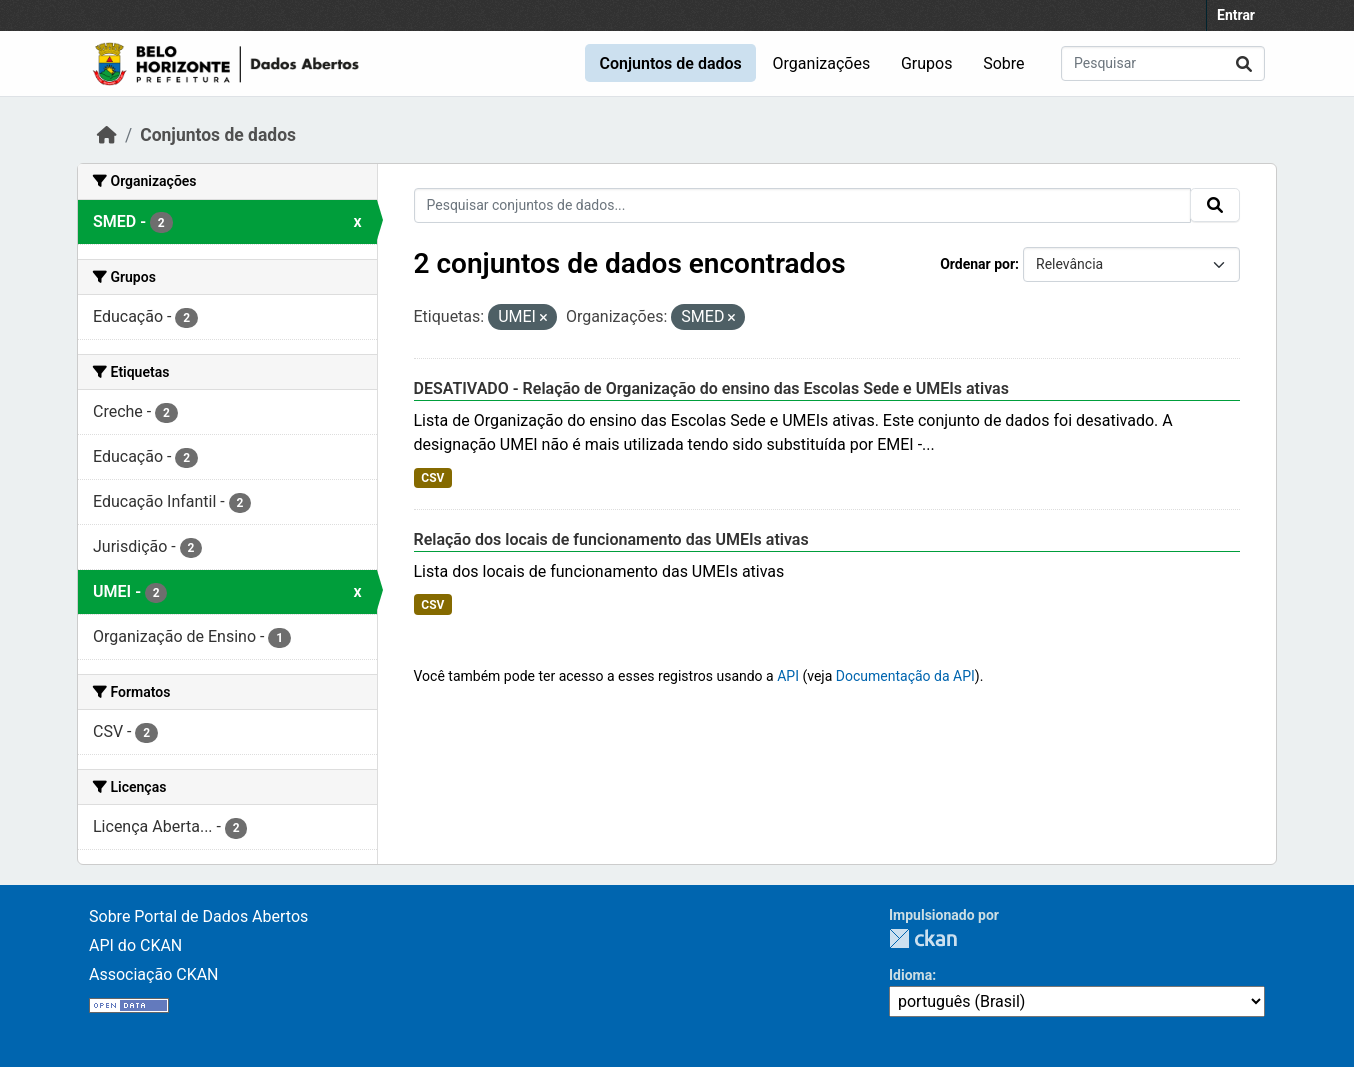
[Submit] (1244, 63)
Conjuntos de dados (670, 63)
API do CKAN (135, 945)
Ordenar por (977, 264)
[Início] (107, 135)
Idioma (910, 975)
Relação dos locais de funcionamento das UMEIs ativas (611, 539)
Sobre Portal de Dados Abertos (198, 916)
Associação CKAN (154, 974)
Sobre (1003, 63)
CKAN (923, 938)
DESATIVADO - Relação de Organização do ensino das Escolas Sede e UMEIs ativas (711, 388)
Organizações (822, 63)
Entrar (1236, 15)
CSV (432, 478)
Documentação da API (905, 676)
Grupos (927, 63)
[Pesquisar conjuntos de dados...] (1163, 63)
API (788, 676)
